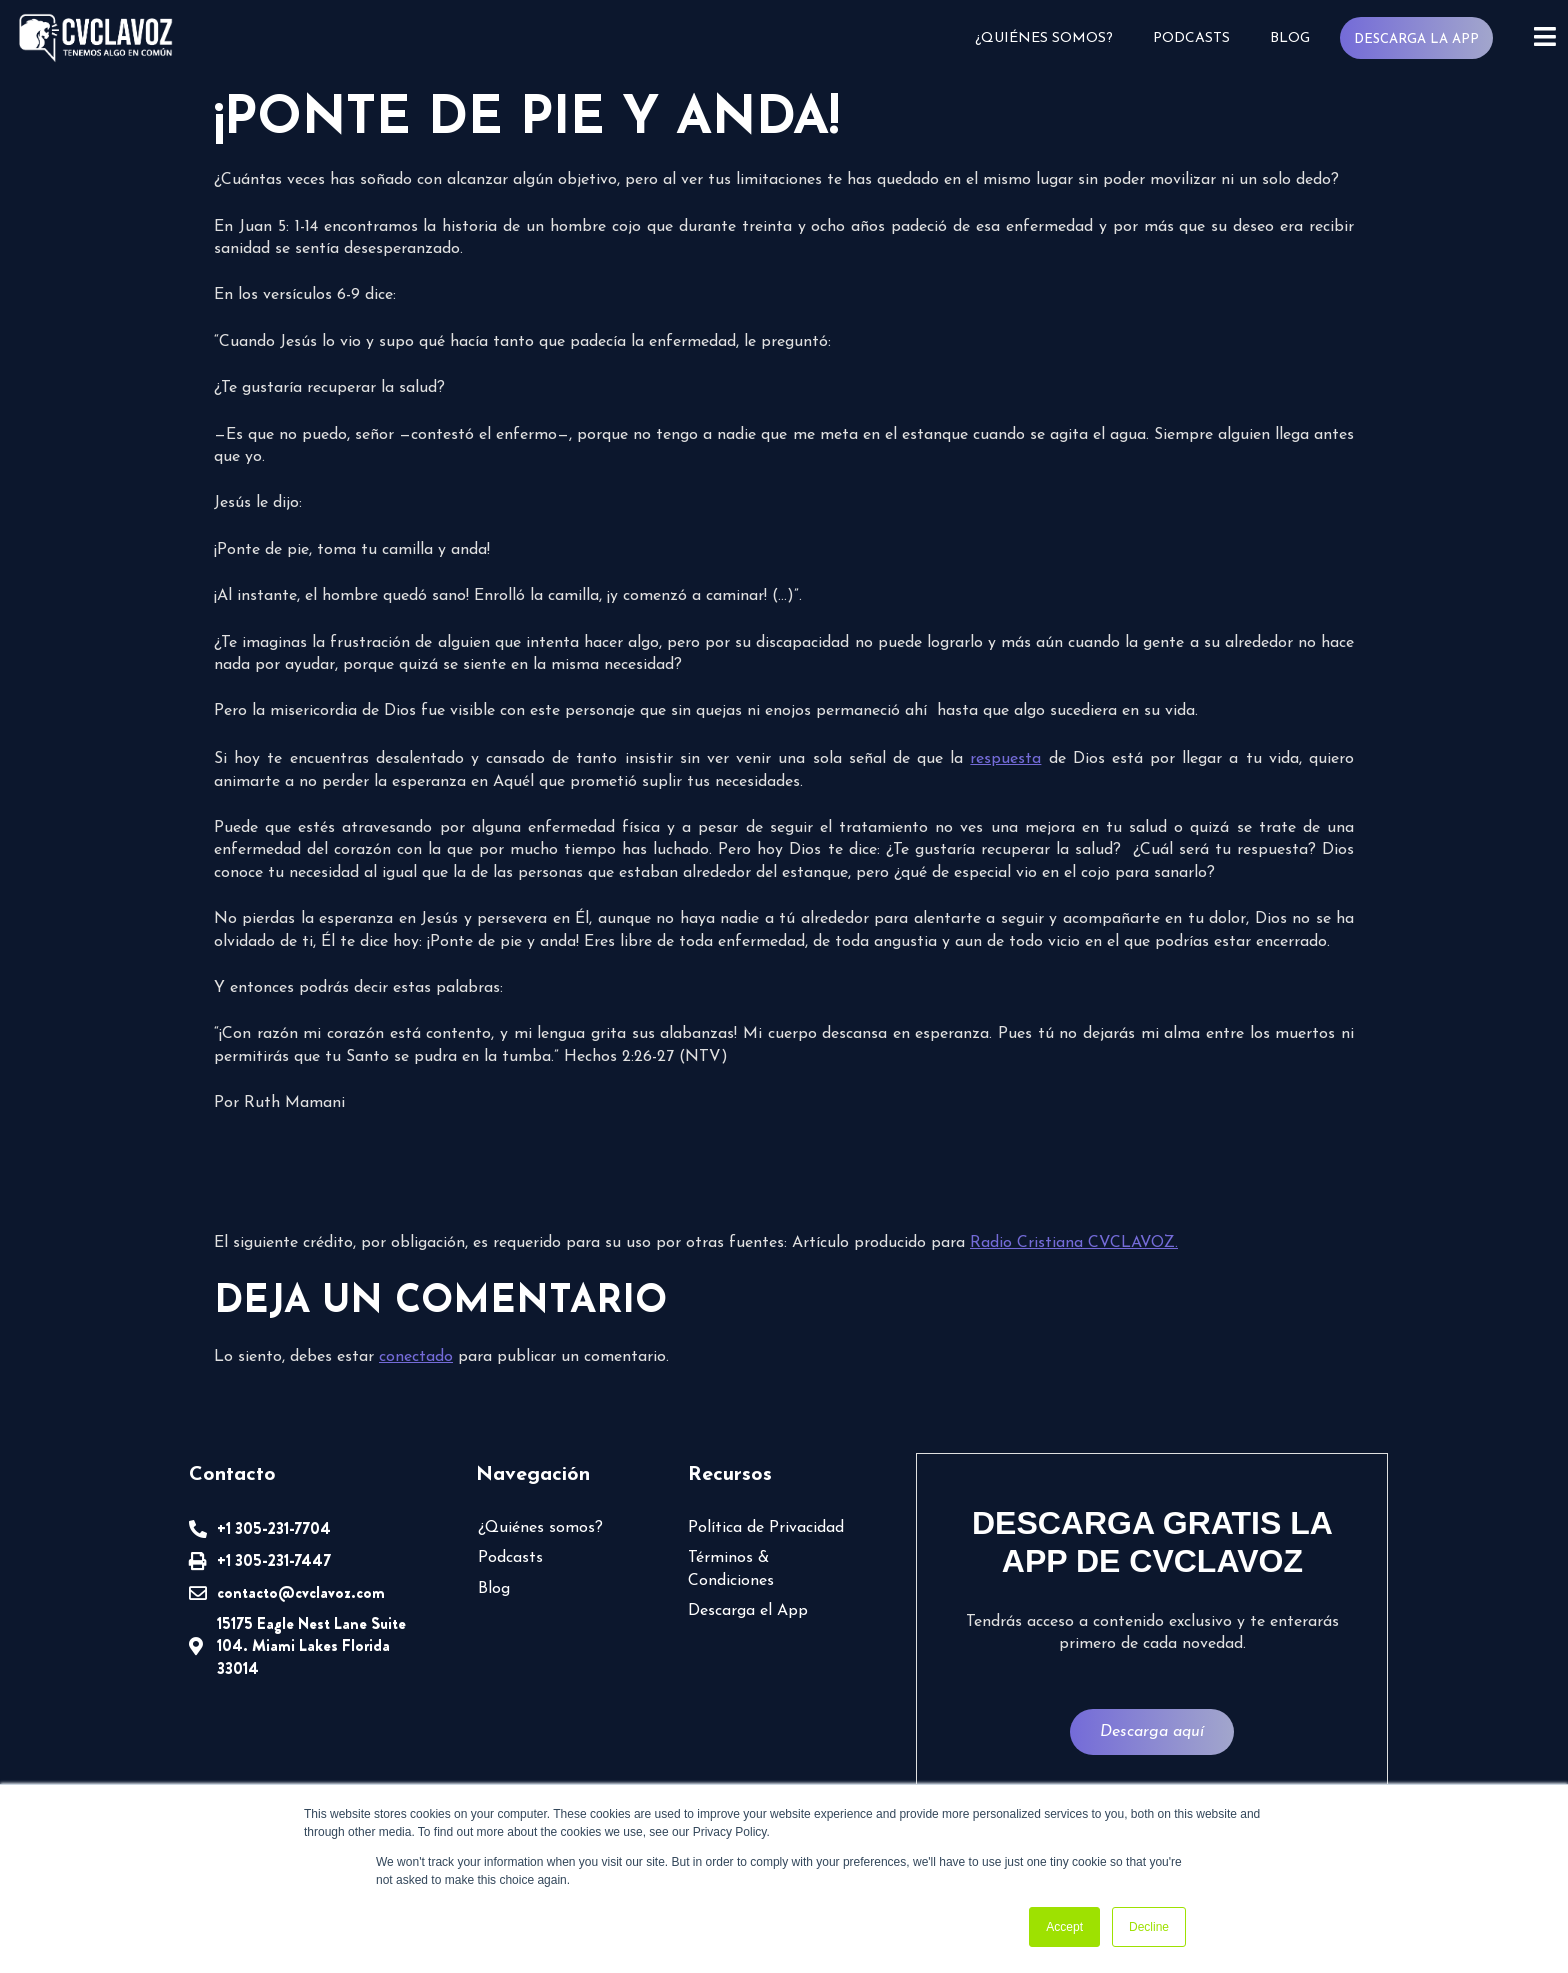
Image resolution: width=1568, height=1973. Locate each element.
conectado (416, 1357)
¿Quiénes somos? (1044, 38)
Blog (1290, 38)
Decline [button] (1149, 1927)
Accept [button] (1064, 1927)
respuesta (1005, 759)
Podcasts (1191, 38)
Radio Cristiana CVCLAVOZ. (1074, 1243)
